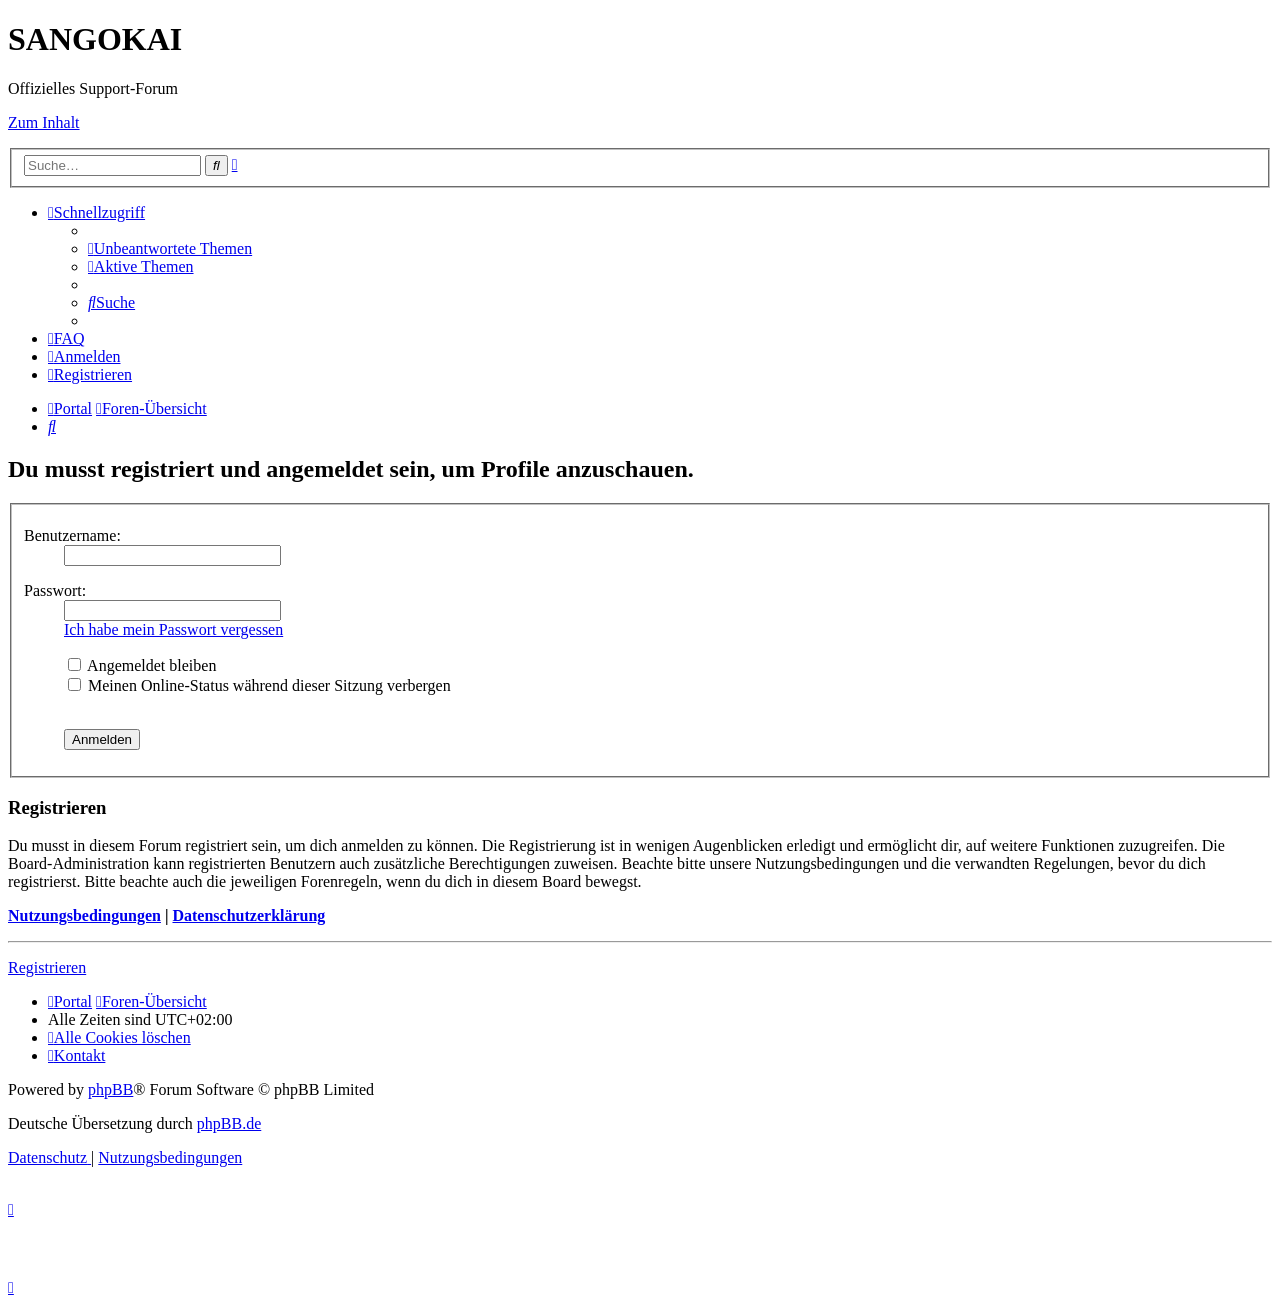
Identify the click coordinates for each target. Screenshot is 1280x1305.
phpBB (110, 1089)
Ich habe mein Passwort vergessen (173, 629)
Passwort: (55, 590)
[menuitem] (170, 248)
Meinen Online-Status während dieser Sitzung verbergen (259, 685)
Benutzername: (72, 535)
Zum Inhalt (44, 122)
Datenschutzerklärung (248, 915)
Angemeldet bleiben (142, 665)
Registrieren (47, 967)
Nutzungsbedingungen (84, 915)
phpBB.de (229, 1123)
